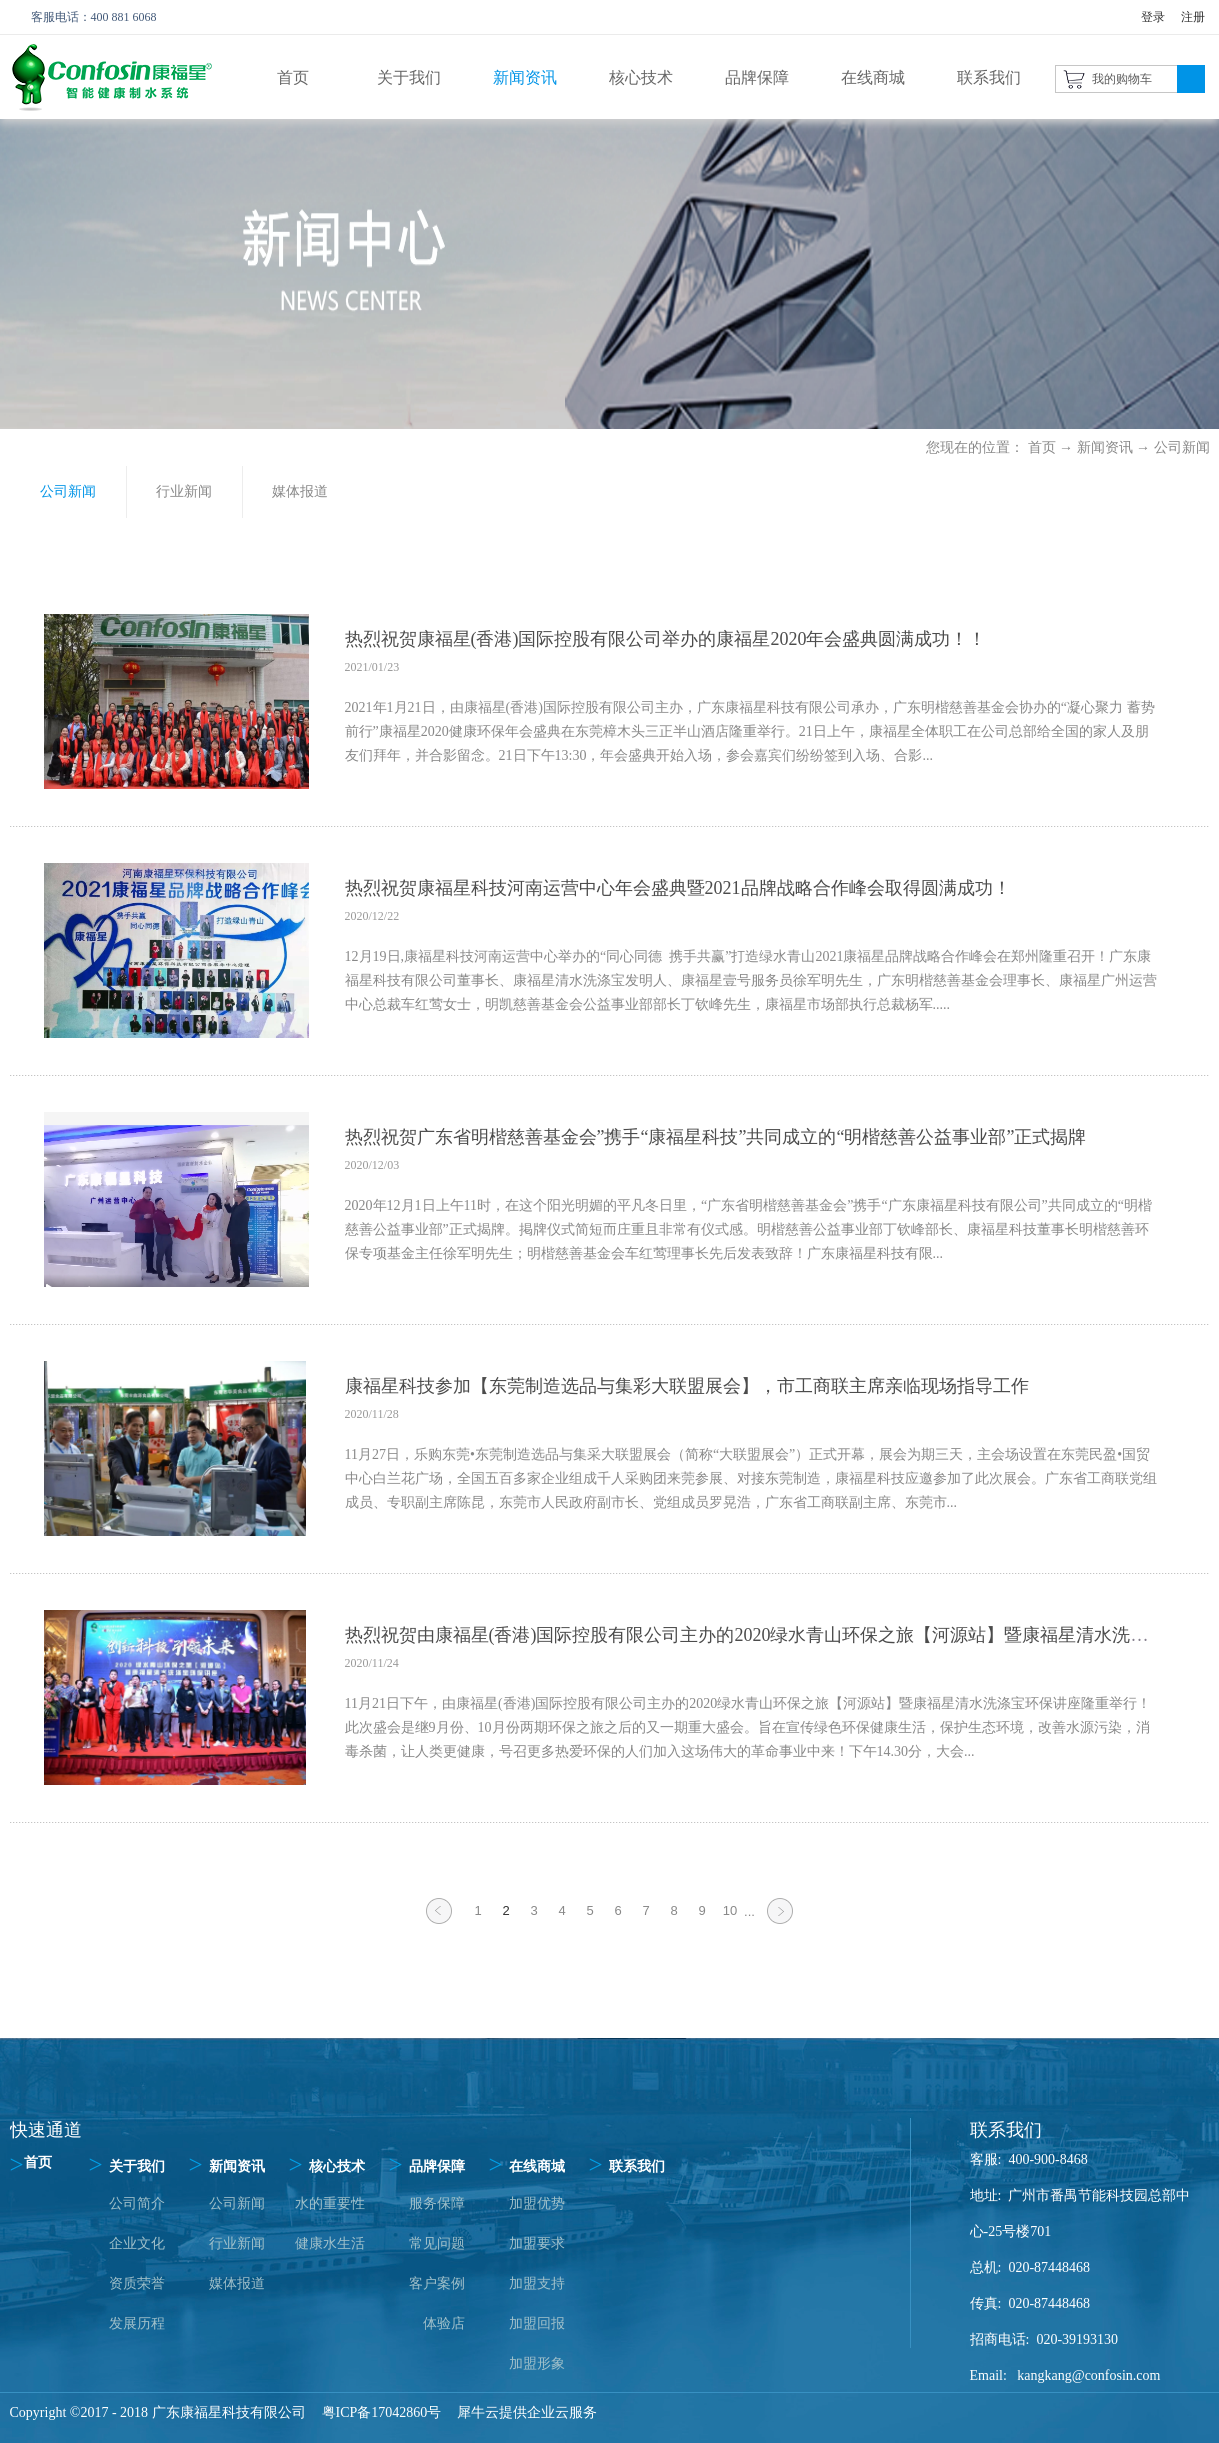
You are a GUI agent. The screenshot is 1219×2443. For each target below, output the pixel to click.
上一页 (439, 1923)
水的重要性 (330, 2203)
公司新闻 (1182, 447)
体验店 (444, 2323)
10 (730, 1910)
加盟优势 (537, 2203)
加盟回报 (537, 2323)
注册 (1193, 17)
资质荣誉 (137, 2283)
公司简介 (137, 2203)
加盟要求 (537, 2243)
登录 (1153, 17)
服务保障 (437, 2203)
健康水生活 (330, 2243)
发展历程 (137, 2323)
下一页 (780, 1923)
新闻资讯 (1105, 447)
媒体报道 (237, 2283)
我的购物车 (1122, 79)
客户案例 (437, 2283)
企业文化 (137, 2243)
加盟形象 (537, 2363)
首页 (293, 77)
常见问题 (437, 2243)
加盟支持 (537, 2283)
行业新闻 (237, 2243)
